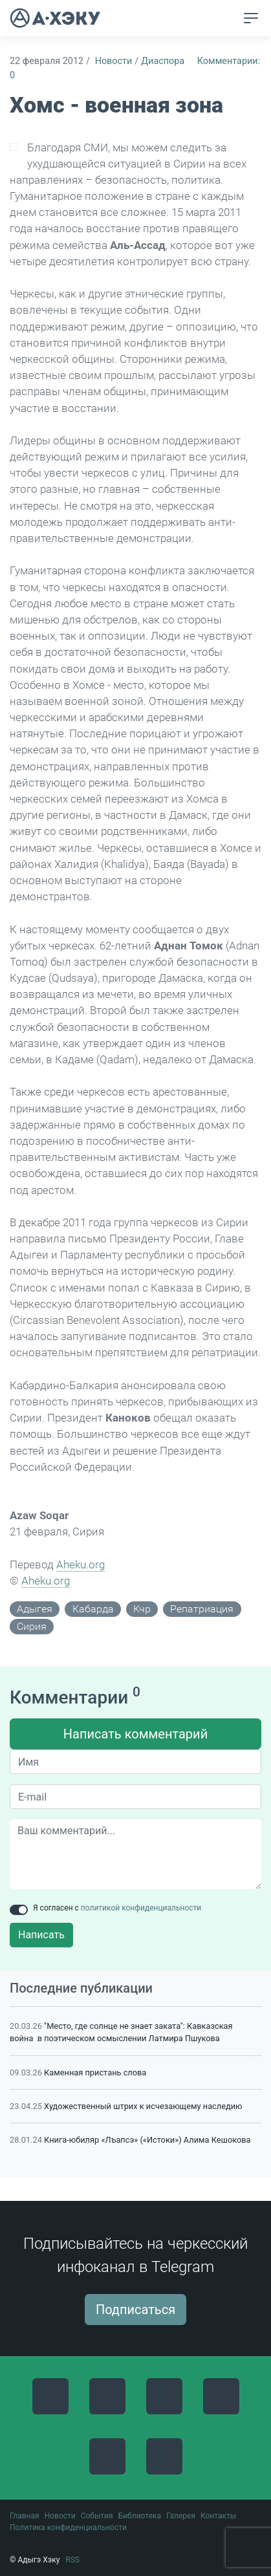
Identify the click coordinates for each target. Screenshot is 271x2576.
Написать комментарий (135, 1734)
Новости (114, 61)
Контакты (218, 2515)
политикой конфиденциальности (141, 1907)
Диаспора (162, 61)
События (97, 2515)
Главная (24, 2515)
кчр (142, 1609)
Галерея (180, 2515)
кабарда (93, 1609)
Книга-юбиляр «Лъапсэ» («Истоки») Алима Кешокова (147, 2140)
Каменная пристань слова (95, 2072)
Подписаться (135, 2309)
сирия (32, 1626)
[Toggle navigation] (251, 18)
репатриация (201, 1609)
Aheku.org (80, 1564)
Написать (41, 1935)
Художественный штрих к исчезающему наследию (143, 2106)
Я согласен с (117, 1907)
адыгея (34, 1609)
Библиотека (139, 2515)
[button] (226, 19)
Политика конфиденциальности (68, 2527)
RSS (72, 2559)
